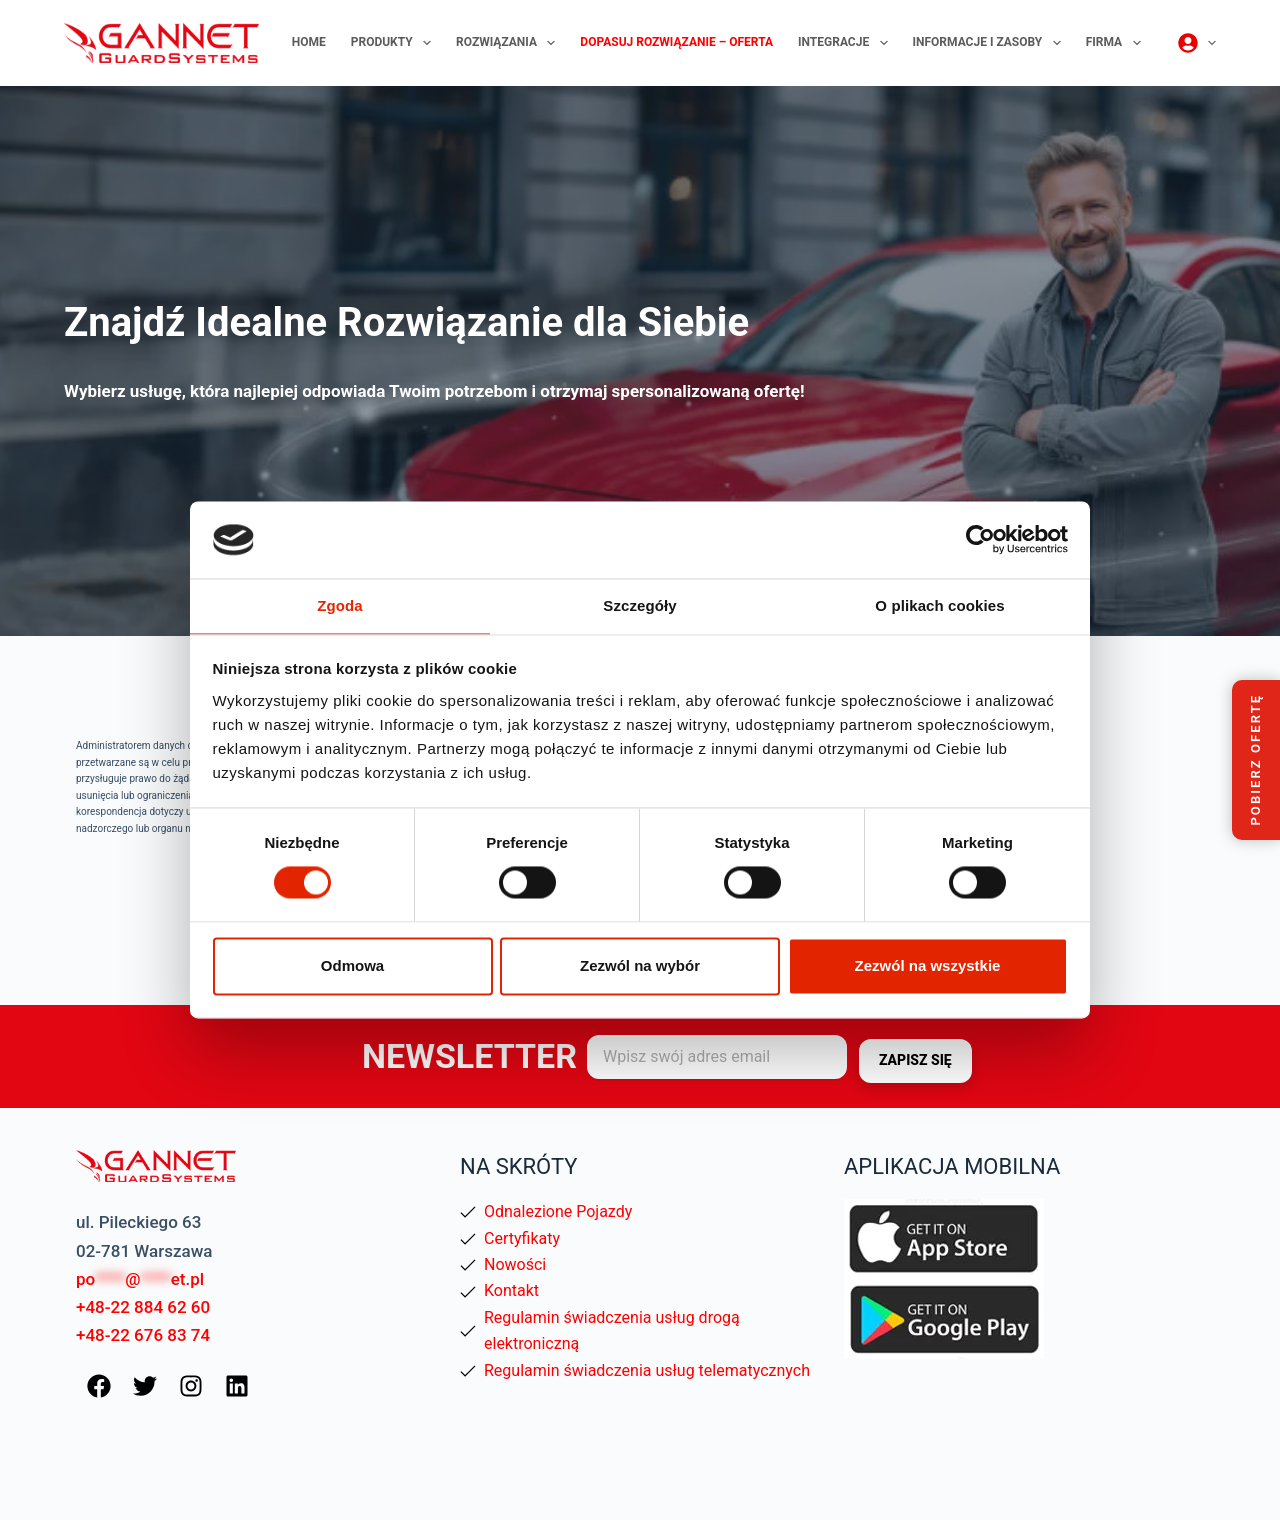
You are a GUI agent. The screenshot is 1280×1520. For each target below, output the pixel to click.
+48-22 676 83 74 (143, 1335)
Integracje (847, 43)
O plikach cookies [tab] (939, 604)
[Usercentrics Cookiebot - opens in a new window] (980, 539)
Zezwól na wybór (640, 966)
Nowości (515, 1264)
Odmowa (352, 966)
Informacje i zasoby (991, 43)
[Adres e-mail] (717, 1057)
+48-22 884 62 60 (143, 1307)
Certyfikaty (522, 1238)
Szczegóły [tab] (639, 604)
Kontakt (511, 1290)
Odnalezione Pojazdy (558, 1211)
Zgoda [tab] (340, 604)
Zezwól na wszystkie (928, 966)
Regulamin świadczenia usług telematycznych (647, 1370)
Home (309, 42)
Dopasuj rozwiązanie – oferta (676, 42)
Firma (1117, 43)
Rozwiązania (509, 43)
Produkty (395, 43)
